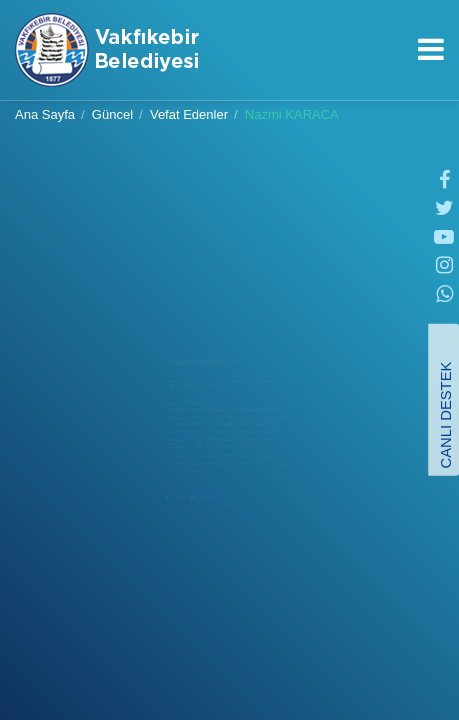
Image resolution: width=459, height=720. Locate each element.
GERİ (230, 592)
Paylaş (113, 575)
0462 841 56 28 (398, 82)
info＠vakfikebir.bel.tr (430, 82)
